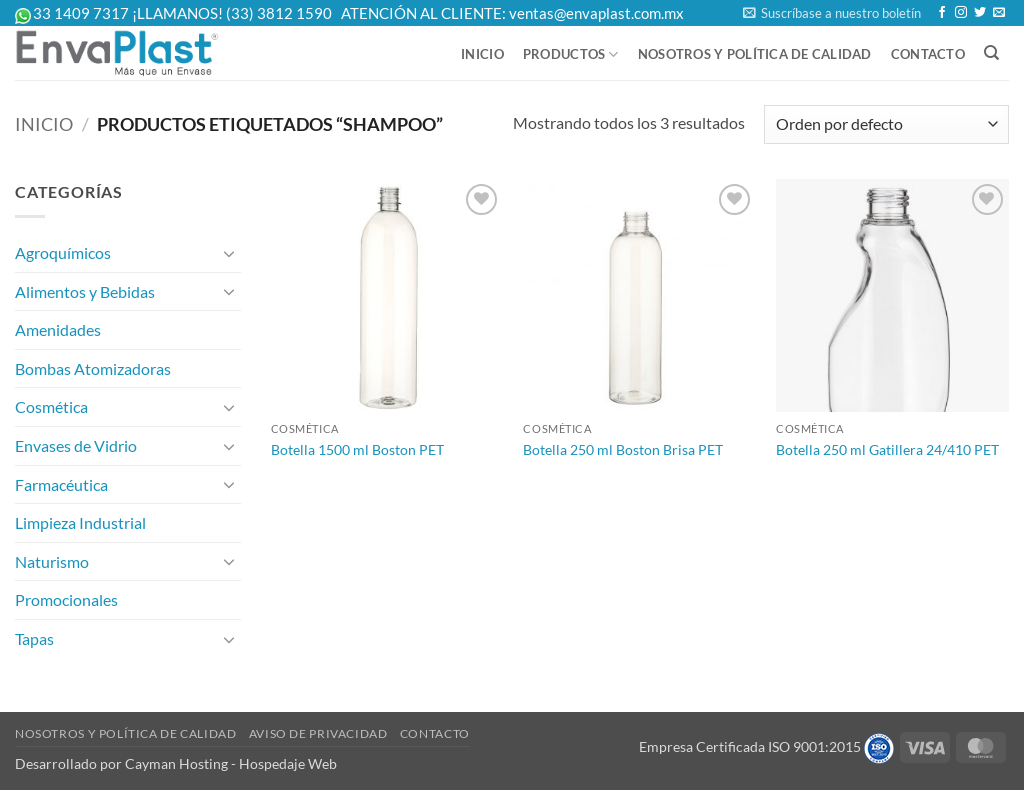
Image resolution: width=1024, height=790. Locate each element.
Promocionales (66, 599)
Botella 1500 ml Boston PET (357, 449)
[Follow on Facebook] (942, 13)
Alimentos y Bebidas (85, 291)
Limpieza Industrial (80, 522)
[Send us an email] (999, 13)
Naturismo (52, 561)
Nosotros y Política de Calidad (755, 54)
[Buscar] (991, 53)
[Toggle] (229, 253)
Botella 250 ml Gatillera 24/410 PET (887, 449)
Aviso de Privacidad (318, 733)
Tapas (34, 638)
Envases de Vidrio (76, 445)
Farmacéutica (61, 484)
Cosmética (51, 406)
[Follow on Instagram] (961, 13)
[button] (832, 13)
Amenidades (58, 329)
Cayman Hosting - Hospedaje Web (231, 763)
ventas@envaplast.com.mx (596, 13)
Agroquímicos (63, 252)
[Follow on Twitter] (980, 13)
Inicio (482, 54)
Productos (571, 54)
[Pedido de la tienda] (886, 124)
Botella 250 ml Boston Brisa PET (623, 449)
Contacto (928, 54)
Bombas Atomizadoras (93, 368)
